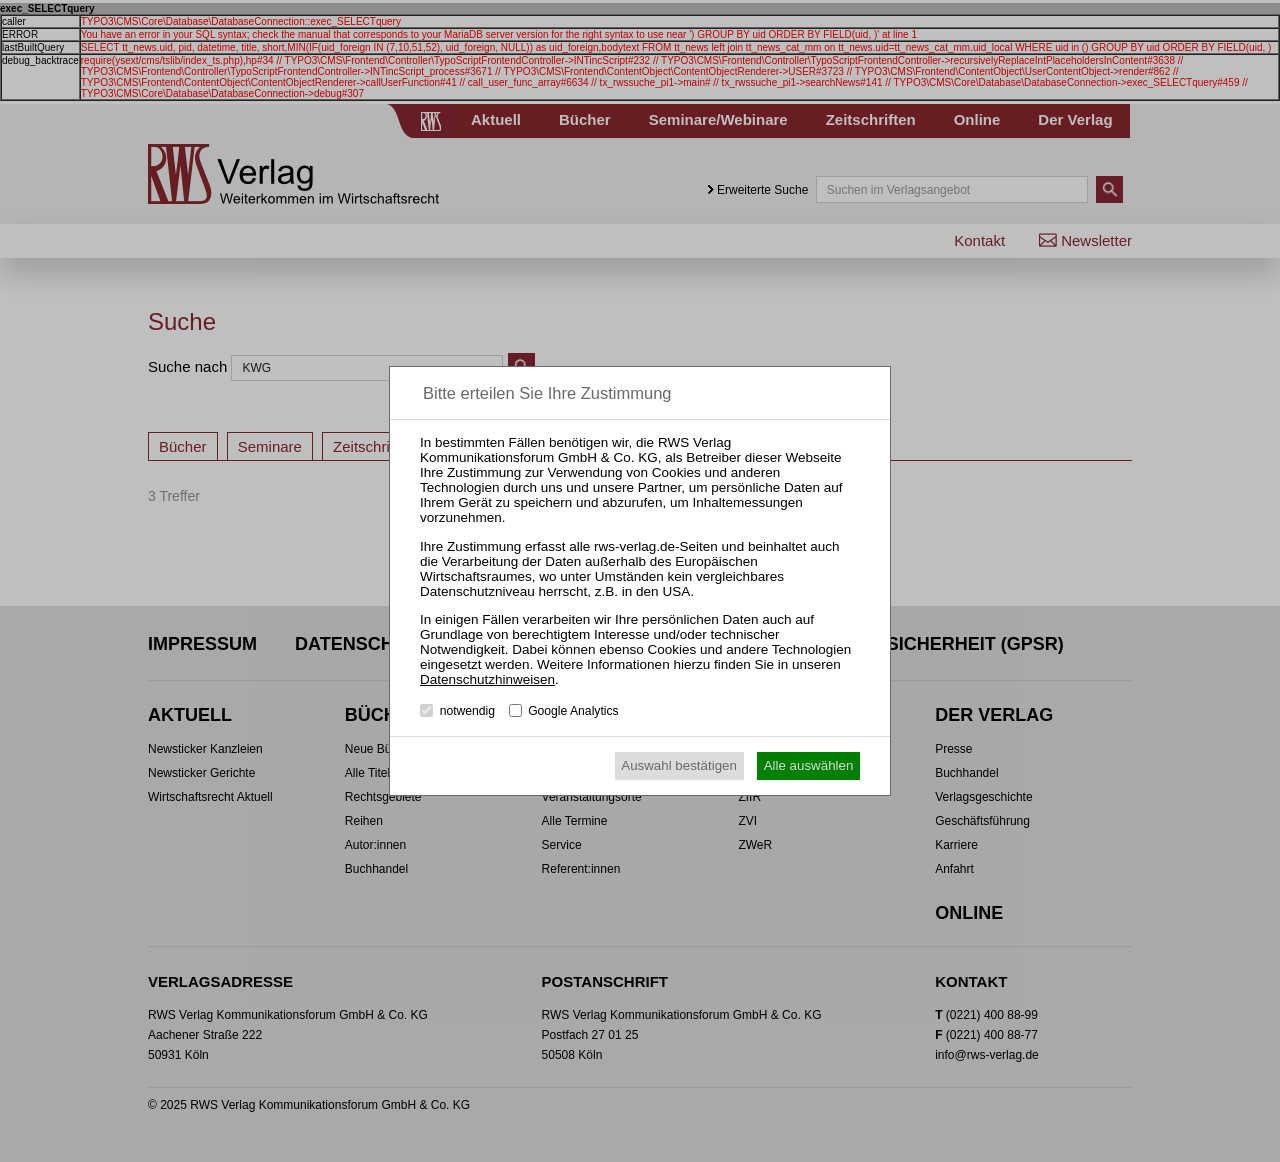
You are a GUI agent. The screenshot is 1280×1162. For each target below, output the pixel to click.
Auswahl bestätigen (679, 765)
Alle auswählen (809, 765)
